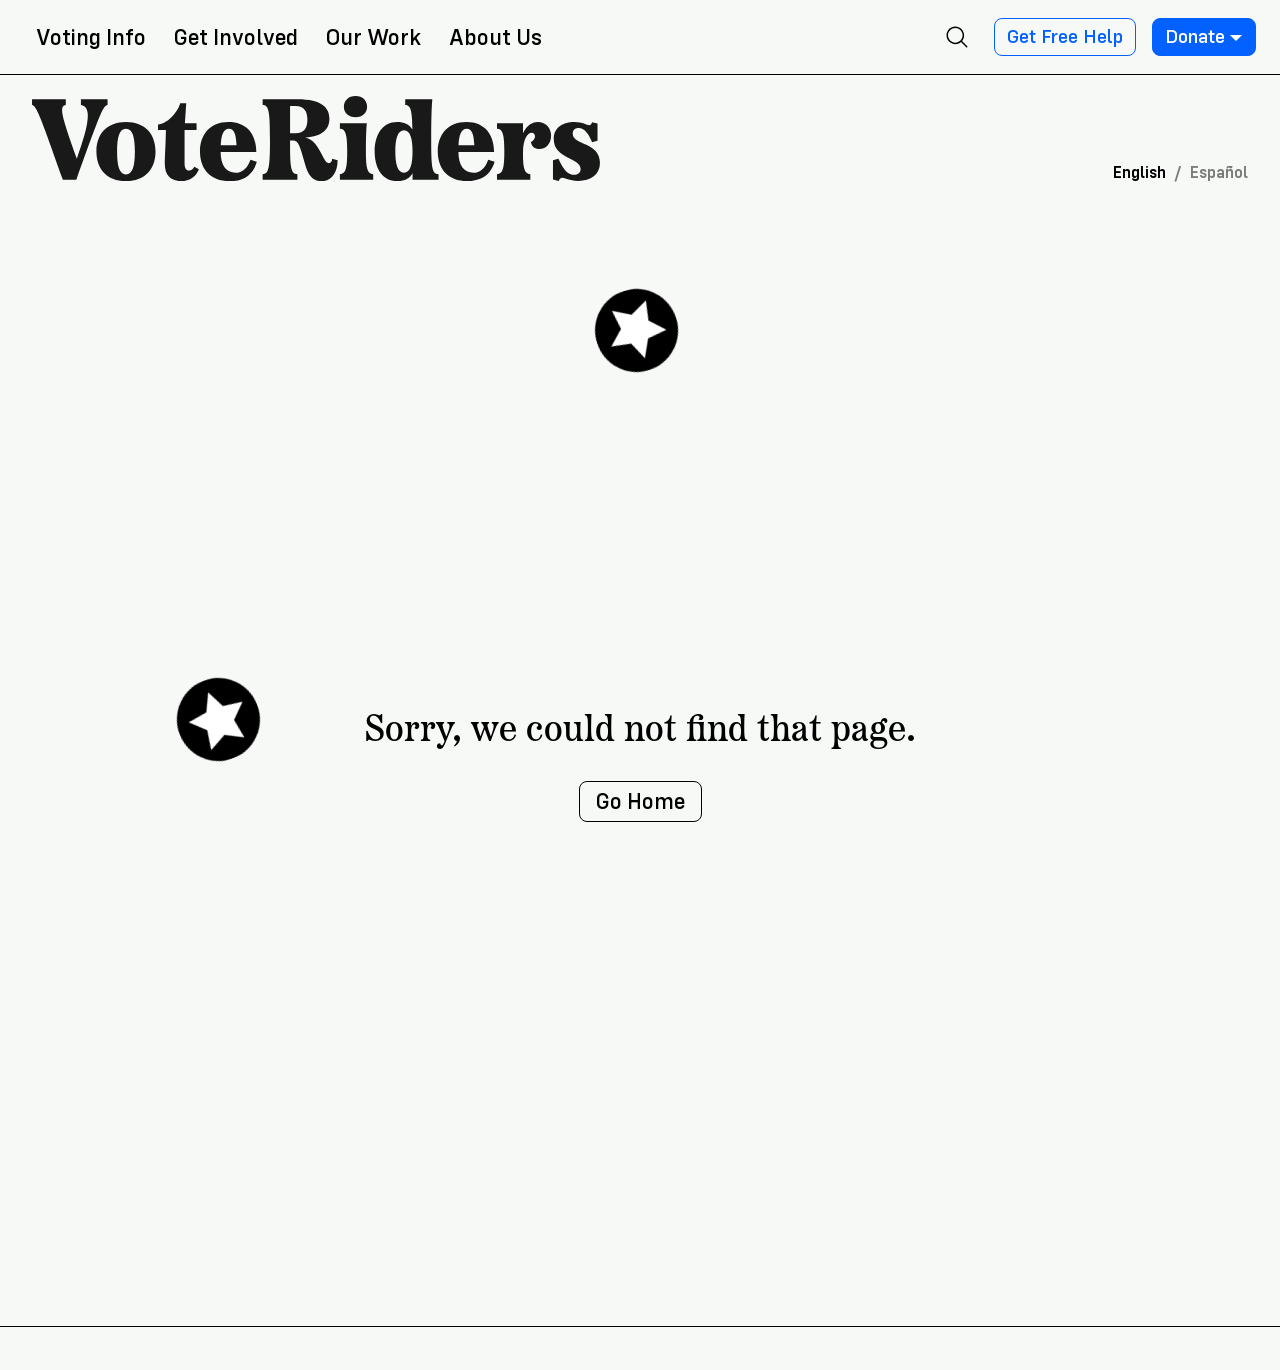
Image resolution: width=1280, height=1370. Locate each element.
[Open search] (957, 37)
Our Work (373, 37)
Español (1219, 172)
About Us (495, 37)
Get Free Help (1065, 37)
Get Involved (236, 37)
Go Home (640, 801)
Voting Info (91, 37)
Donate (1204, 37)
